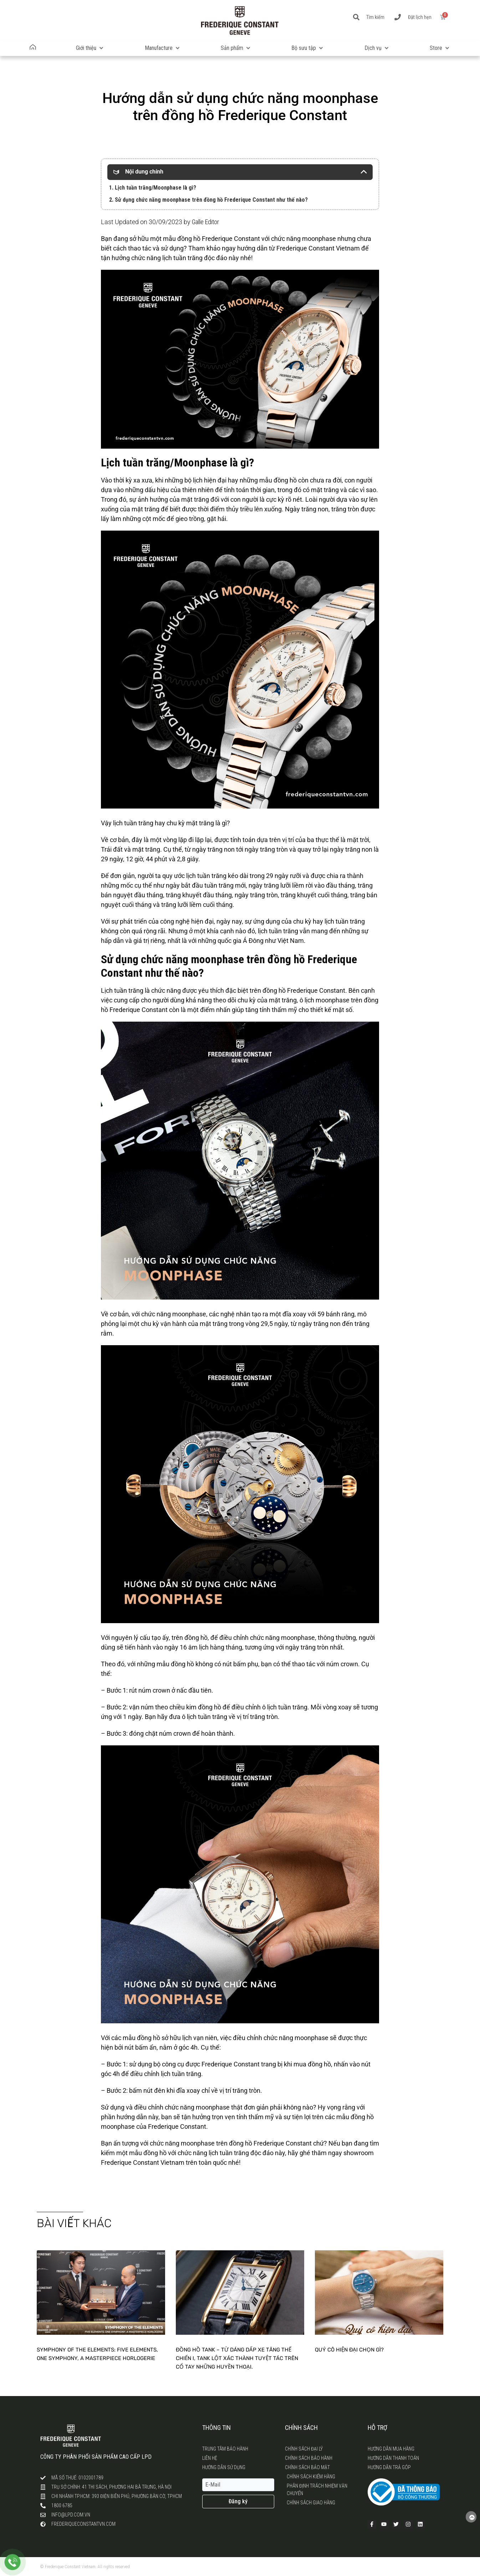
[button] (90, 48)
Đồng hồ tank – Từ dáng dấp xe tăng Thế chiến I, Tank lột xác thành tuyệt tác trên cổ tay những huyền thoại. (237, 2358)
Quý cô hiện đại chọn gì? (349, 2350)
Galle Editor (205, 222)
